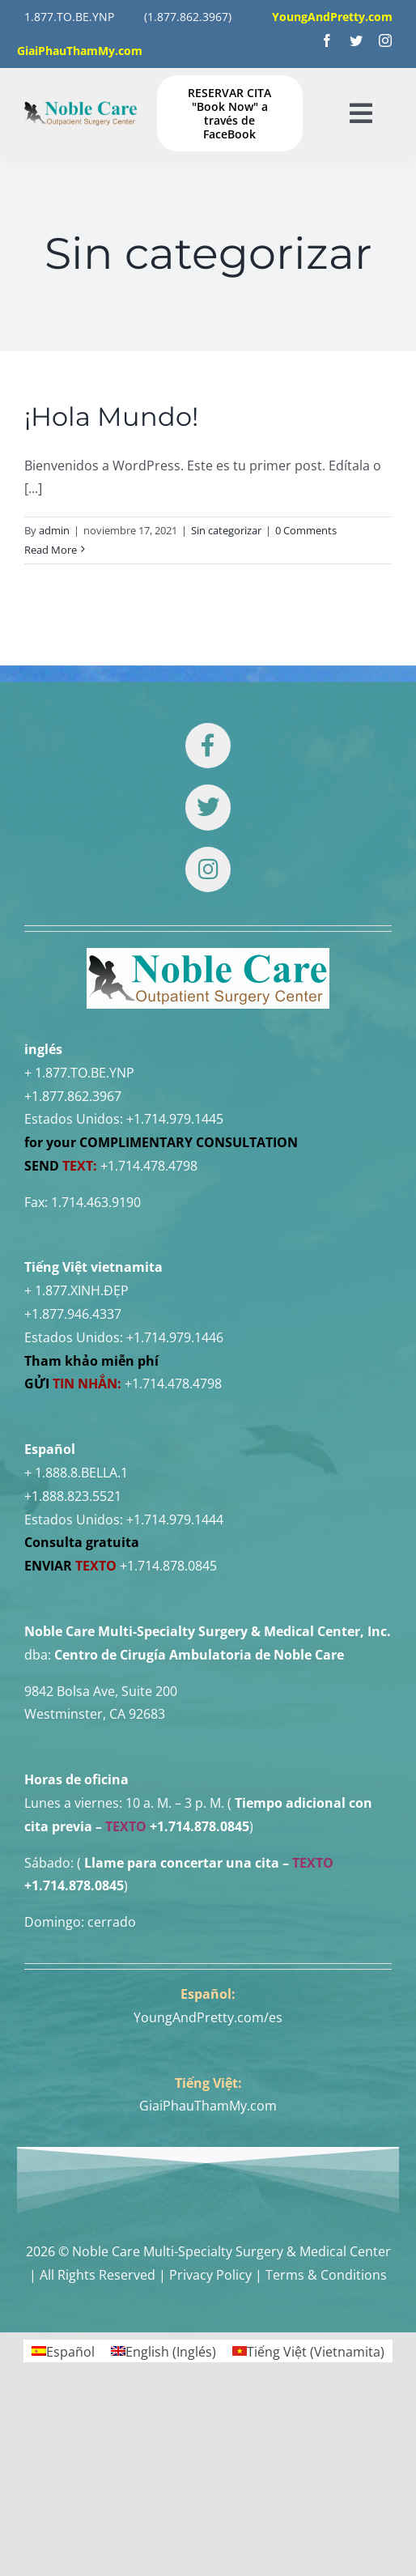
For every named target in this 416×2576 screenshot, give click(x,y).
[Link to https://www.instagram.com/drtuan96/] (208, 869)
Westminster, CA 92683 (94, 1714)
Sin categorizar (226, 530)
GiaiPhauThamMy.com (208, 2106)
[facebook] (326, 40)
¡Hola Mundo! (111, 416)
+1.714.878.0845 (168, 1566)
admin (54, 530)
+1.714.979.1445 (174, 1119)
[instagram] (385, 40)
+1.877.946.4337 (72, 1314)
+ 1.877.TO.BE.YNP (79, 1073)
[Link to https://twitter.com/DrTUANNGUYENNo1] (208, 807)
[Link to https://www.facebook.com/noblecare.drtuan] (208, 745)
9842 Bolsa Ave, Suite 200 (100, 1691)
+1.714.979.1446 (174, 1337)
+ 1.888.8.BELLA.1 (76, 1472)
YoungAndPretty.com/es (208, 2017)
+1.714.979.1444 (174, 1519)
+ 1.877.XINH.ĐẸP (76, 1290)
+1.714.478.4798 (148, 1166)
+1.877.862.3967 (72, 1096)
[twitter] (356, 40)
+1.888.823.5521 (72, 1496)
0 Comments (306, 530)
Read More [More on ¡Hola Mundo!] (50, 549)
